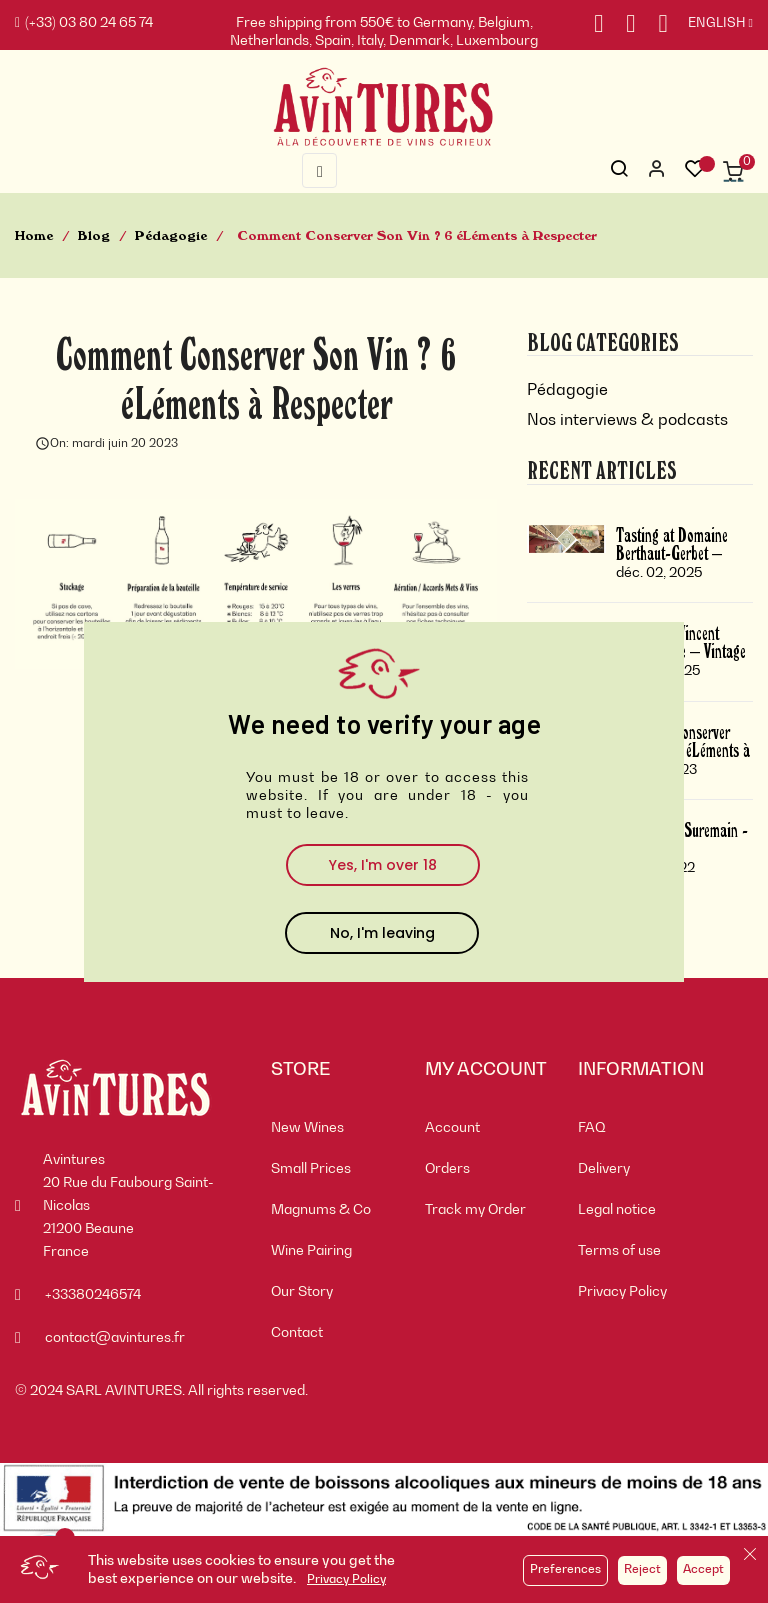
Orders (447, 1169)
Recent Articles (602, 469)
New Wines (307, 1128)
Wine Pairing (311, 1251)
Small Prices (311, 1169)
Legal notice (617, 1210)
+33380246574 (93, 1295)
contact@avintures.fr (115, 1338)
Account (452, 1128)
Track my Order (475, 1210)
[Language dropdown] (710, 24)
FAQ (592, 1128)
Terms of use (619, 1251)
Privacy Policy (346, 1580)
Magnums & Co (321, 1210)
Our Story (302, 1292)
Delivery (604, 1169)
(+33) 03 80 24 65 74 (84, 23)
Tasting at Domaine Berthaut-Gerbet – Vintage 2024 (672, 552)
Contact (297, 1333)
